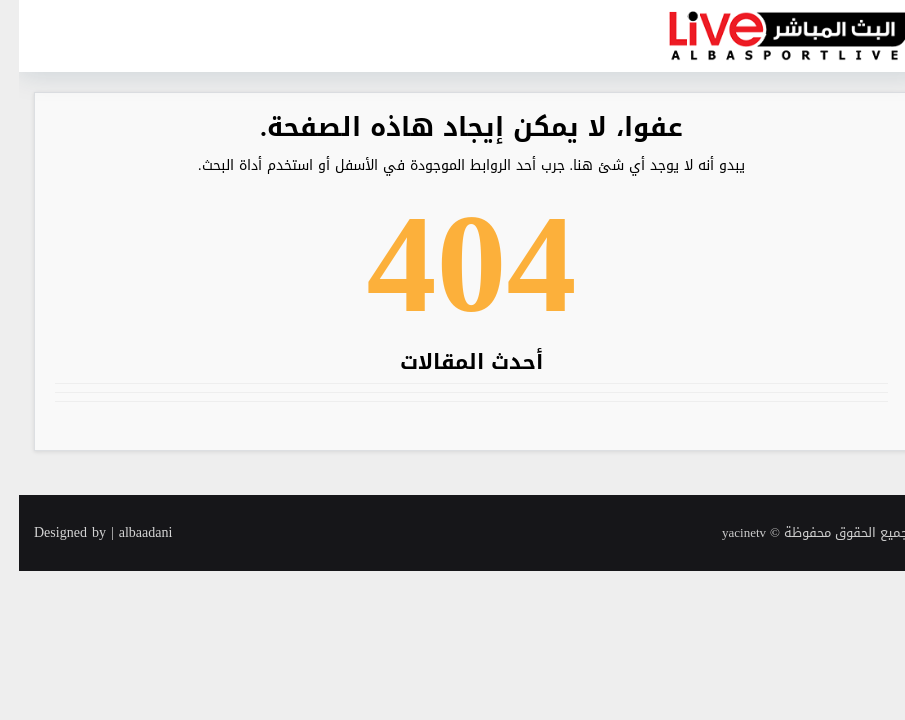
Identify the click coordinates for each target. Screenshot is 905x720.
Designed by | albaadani (84, 532)
